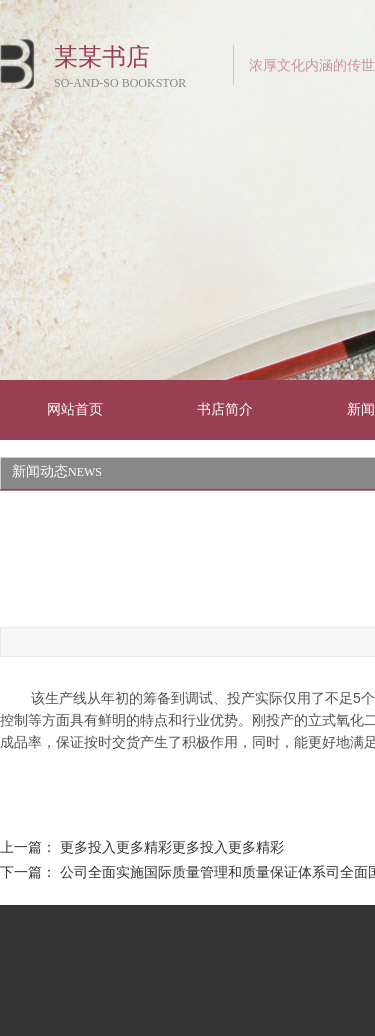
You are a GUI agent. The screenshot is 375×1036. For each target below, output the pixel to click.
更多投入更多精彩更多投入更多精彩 (172, 847)
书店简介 (225, 409)
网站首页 (75, 409)
